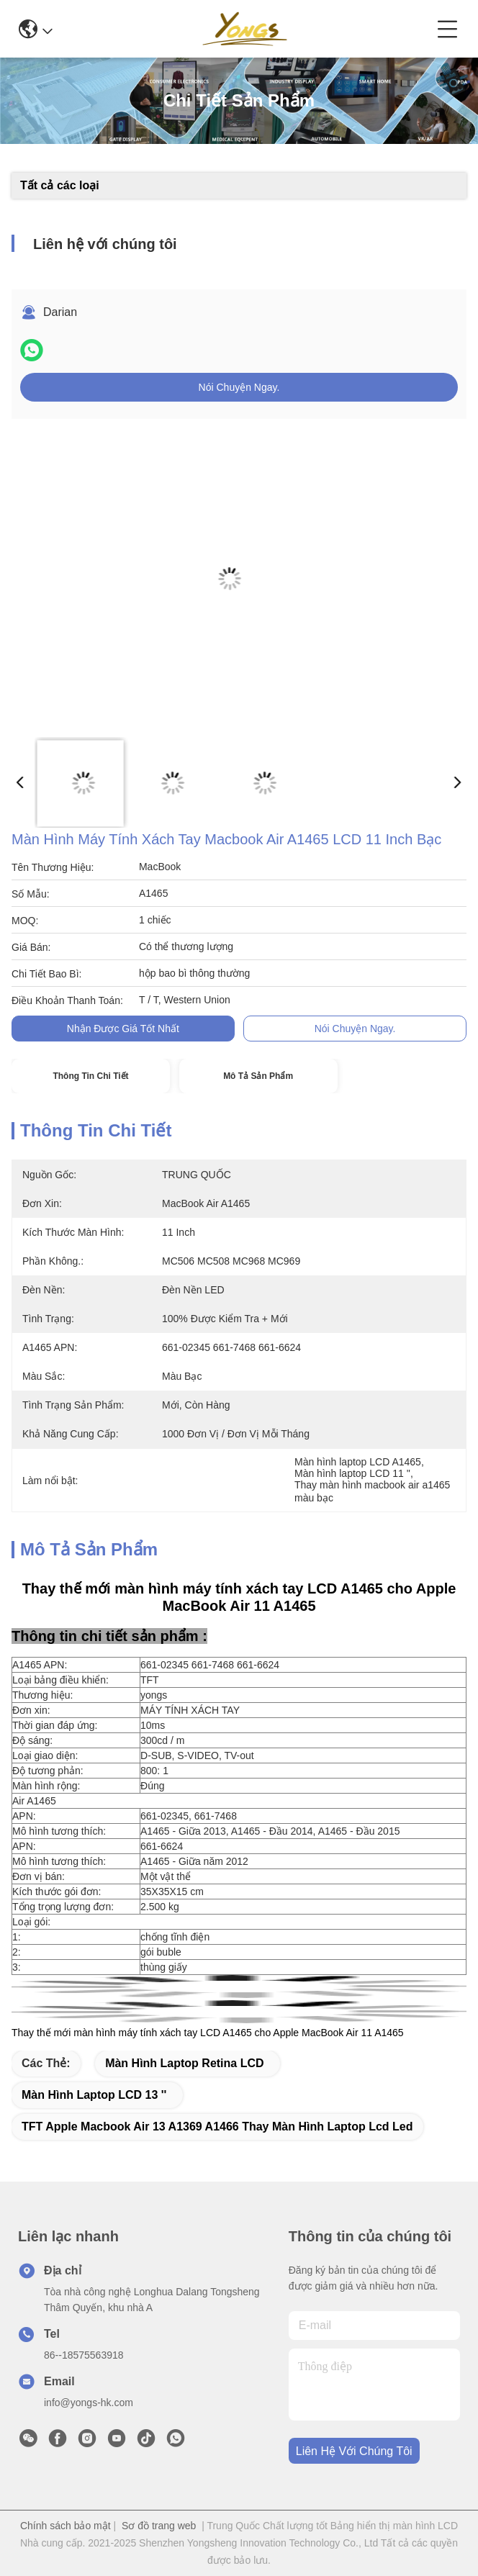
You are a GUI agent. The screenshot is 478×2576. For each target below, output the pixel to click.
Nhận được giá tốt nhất (123, 1028)
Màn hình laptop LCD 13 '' (94, 2095)
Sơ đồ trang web (159, 2525)
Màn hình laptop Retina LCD (184, 2063)
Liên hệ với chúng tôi (354, 2451)
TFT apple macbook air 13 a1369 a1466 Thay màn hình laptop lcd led (217, 2126)
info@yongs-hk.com (88, 2402)
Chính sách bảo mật (65, 2525)
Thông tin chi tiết (90, 1076)
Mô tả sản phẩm (258, 1076)
